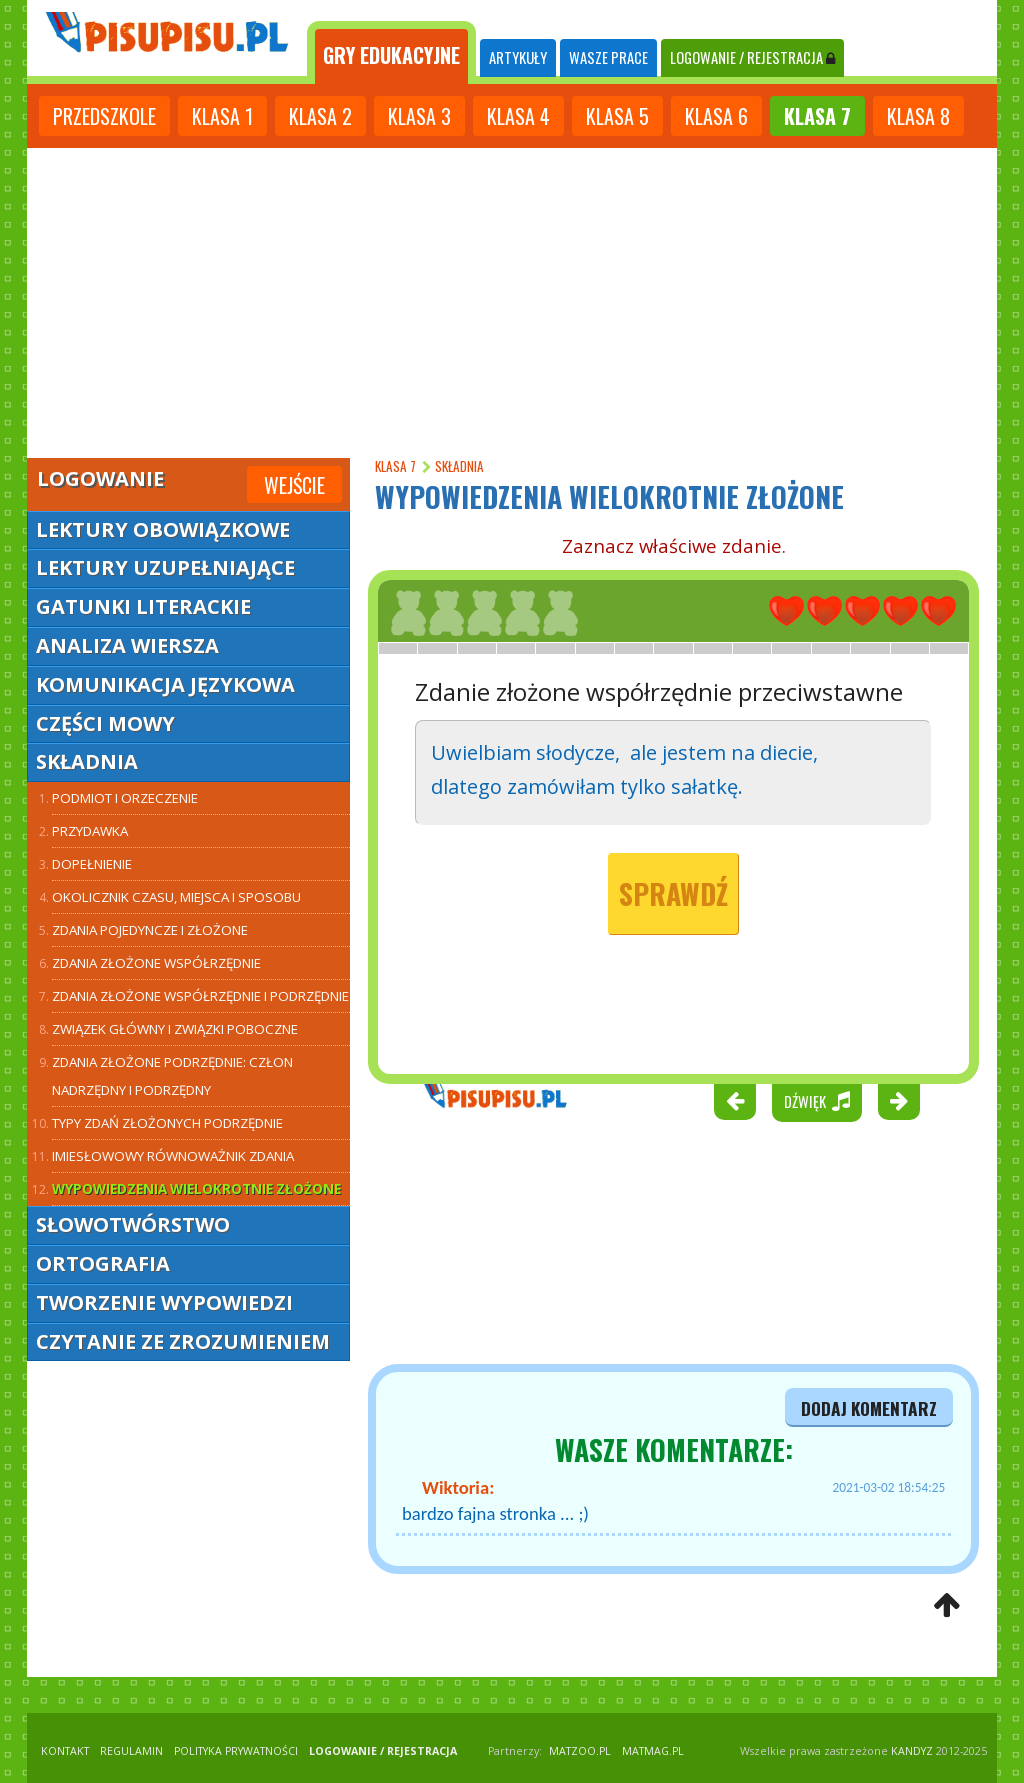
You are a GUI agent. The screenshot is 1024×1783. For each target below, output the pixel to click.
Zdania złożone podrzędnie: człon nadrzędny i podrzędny (172, 1076)
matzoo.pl (580, 1751)
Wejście (294, 485)
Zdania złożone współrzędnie (156, 963)
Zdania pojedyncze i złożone (150, 930)
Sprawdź (673, 893)
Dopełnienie (92, 864)
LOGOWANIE (752, 57)
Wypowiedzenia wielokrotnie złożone (196, 1189)
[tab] (391, 53)
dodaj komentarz (869, 1408)
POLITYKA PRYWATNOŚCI (236, 1751)
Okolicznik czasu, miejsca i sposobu (176, 897)
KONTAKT (65, 1751)
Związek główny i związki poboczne (175, 1029)
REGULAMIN (131, 1751)
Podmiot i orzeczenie (125, 798)
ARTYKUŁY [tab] (518, 57)
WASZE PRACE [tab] (608, 57)
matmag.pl (653, 1751)
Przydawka (90, 831)
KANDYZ (912, 1751)
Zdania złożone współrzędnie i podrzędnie (200, 996)
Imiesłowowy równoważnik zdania (173, 1156)
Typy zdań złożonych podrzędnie (167, 1123)
